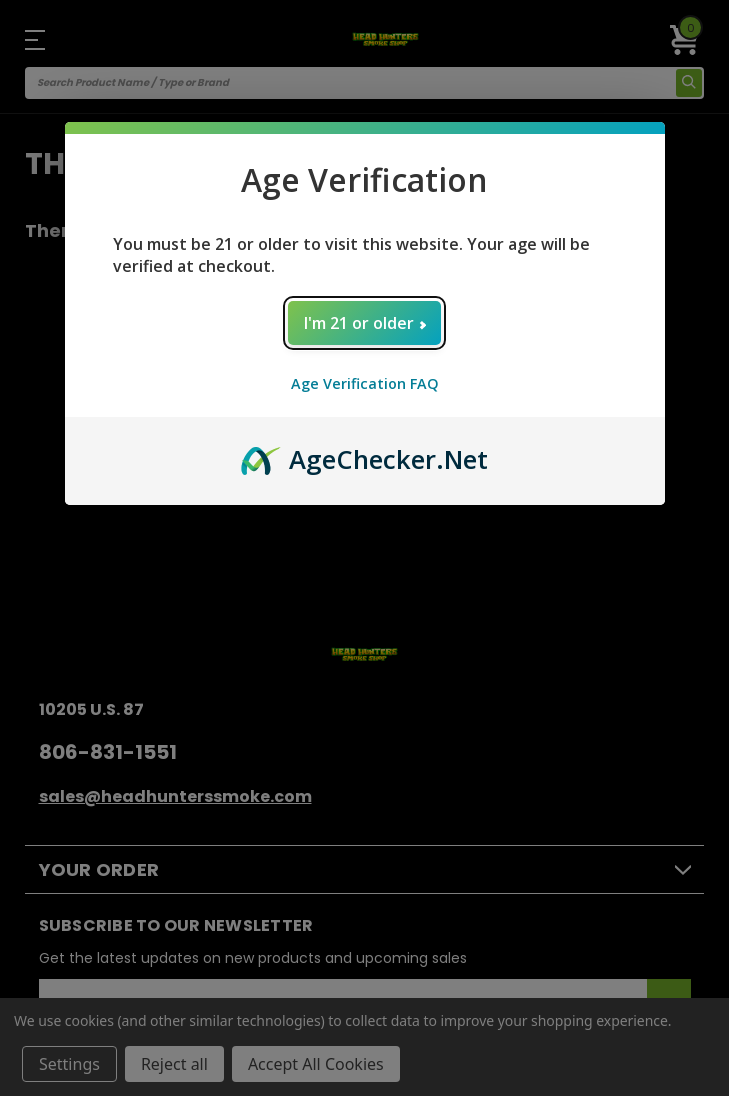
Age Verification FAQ (365, 383)
